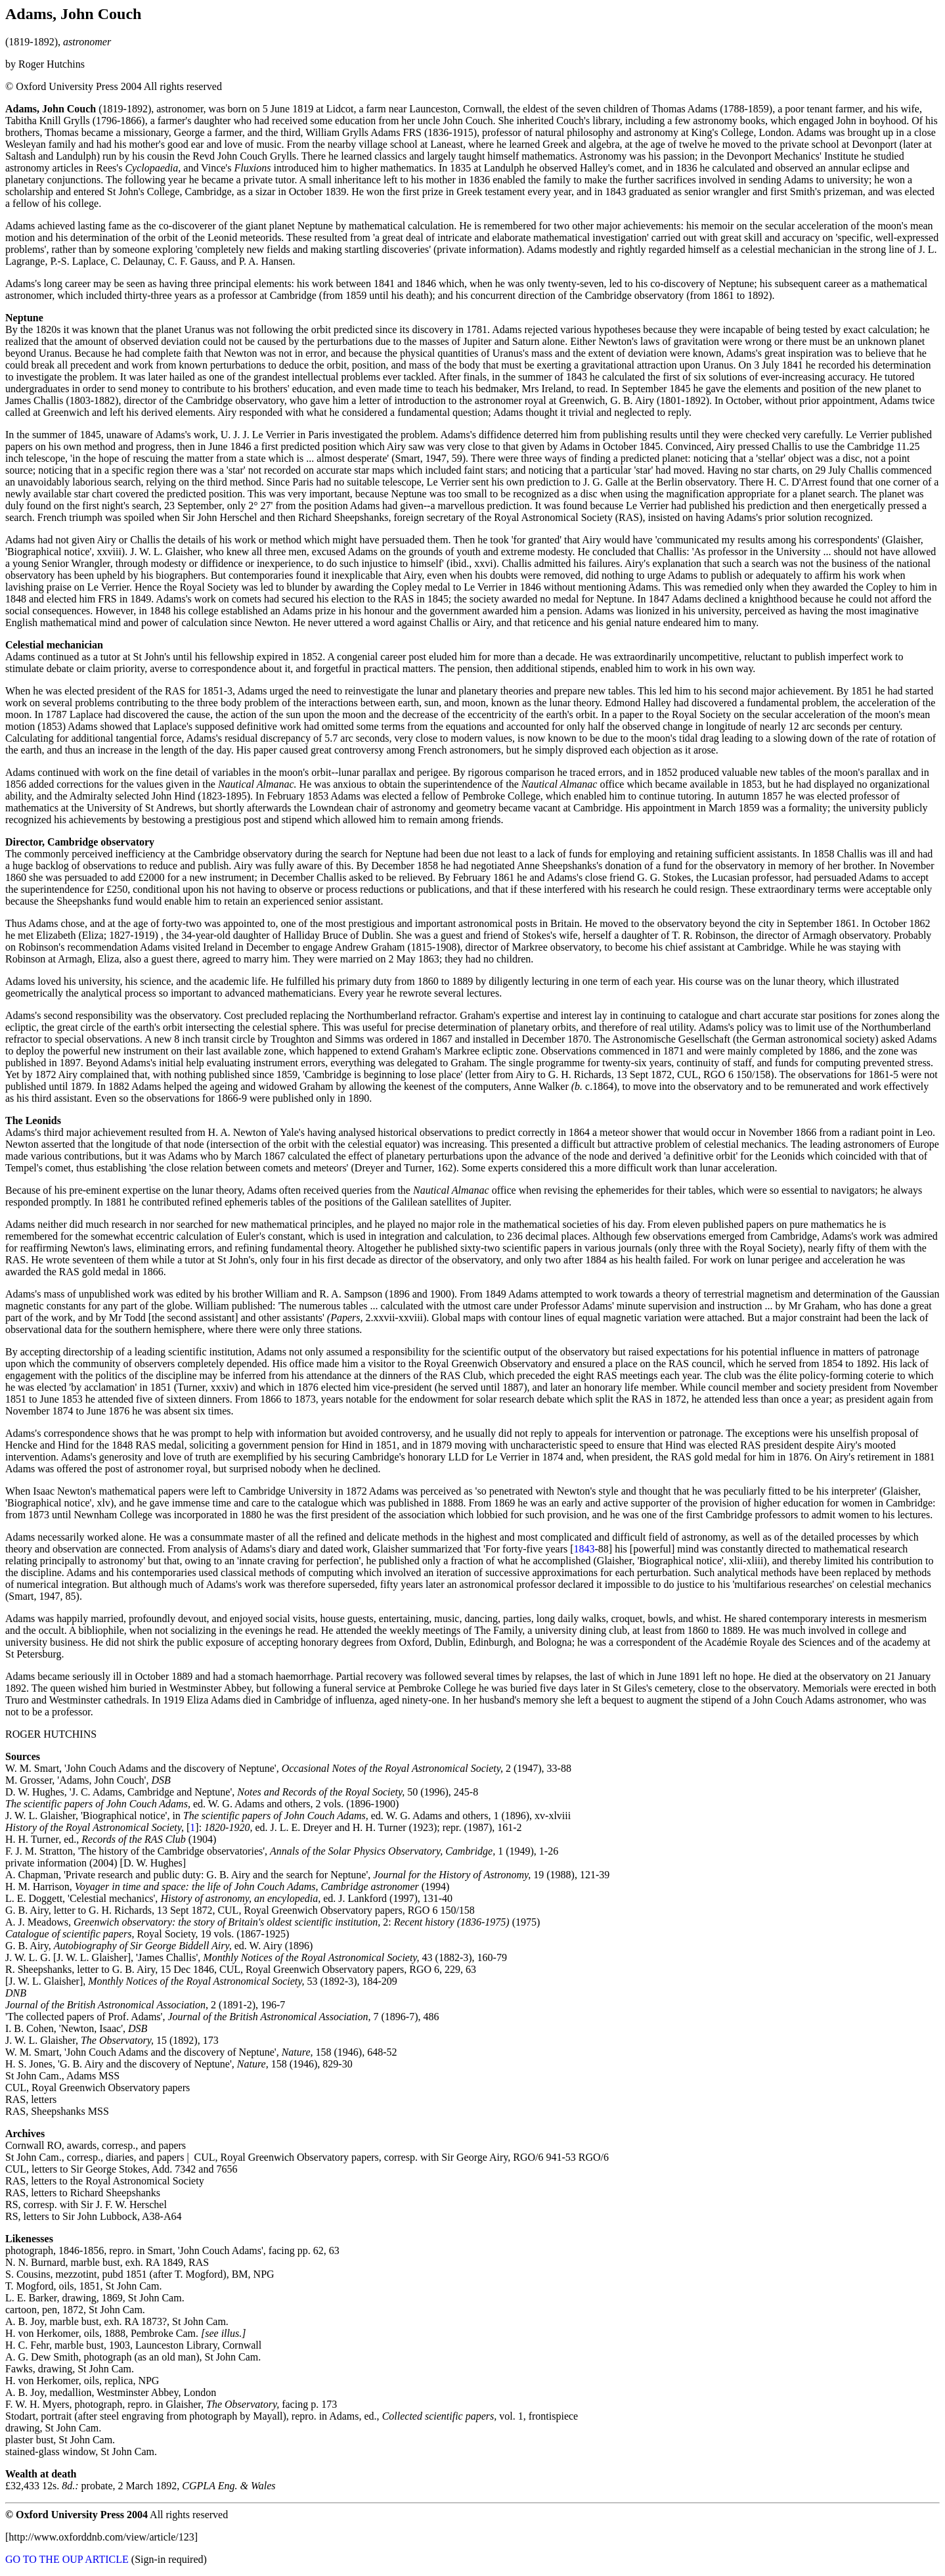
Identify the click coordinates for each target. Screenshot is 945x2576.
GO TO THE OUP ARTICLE (67, 2559)
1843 (584, 1548)
